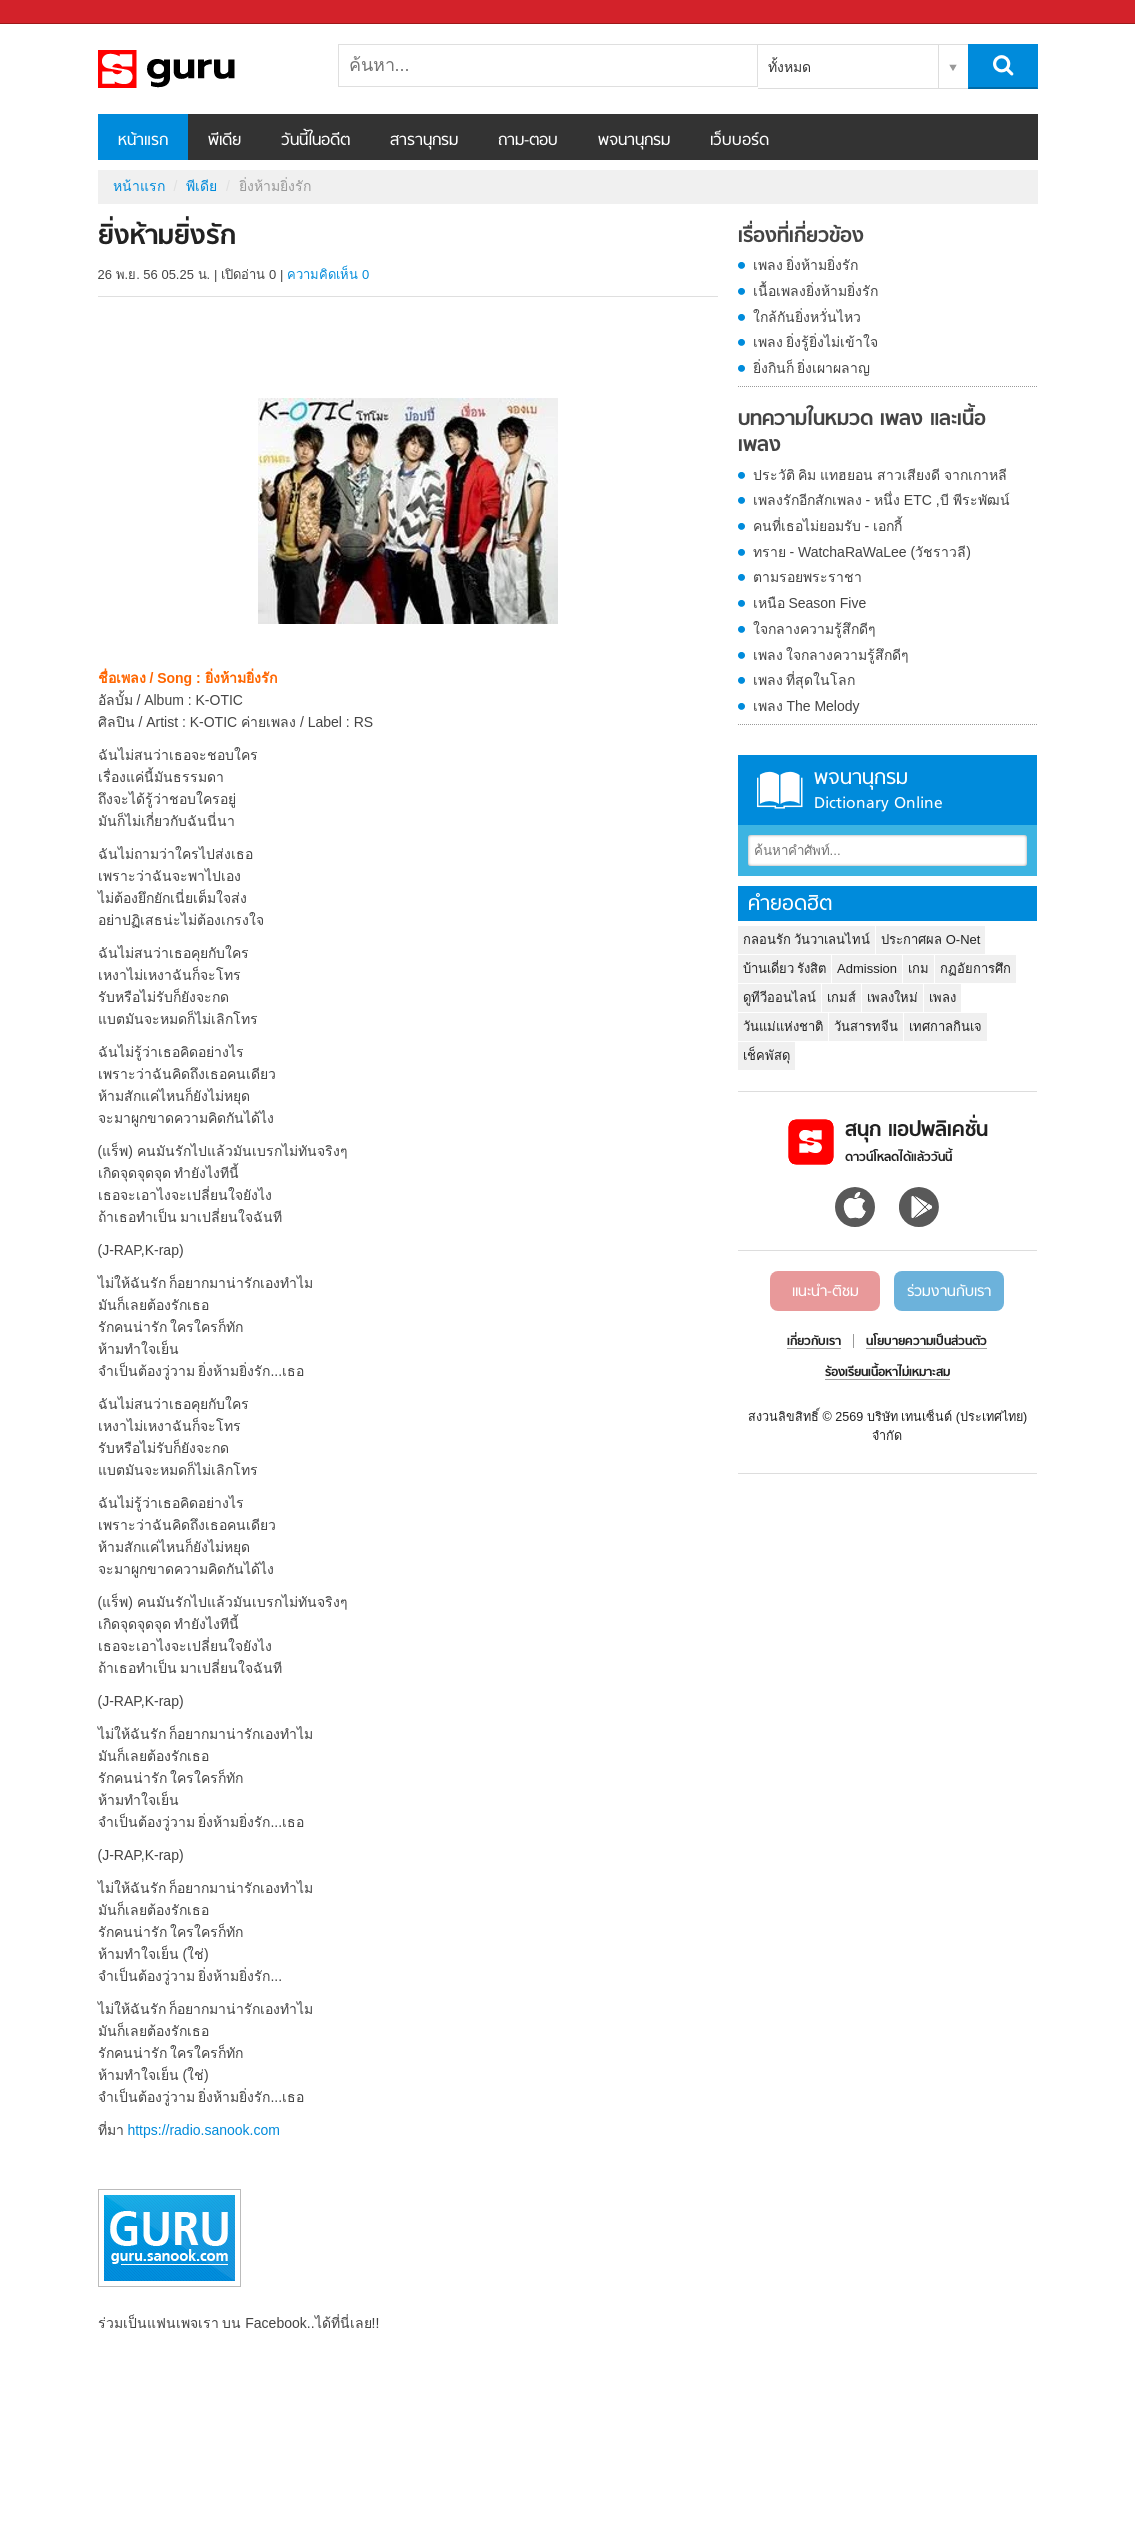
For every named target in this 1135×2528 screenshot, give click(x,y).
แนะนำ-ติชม (825, 1292)
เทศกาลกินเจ (945, 1026)
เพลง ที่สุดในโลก (804, 680)
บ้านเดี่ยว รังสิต (785, 968)
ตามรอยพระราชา (807, 577)
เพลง (942, 997)
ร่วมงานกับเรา (949, 1292)
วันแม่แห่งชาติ (783, 1026)
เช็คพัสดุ (766, 1055)
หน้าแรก (143, 141)
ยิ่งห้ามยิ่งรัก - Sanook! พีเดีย (203, 69)
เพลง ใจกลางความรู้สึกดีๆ (831, 655)
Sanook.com (60, 12)
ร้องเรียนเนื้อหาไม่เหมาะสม (887, 1373)
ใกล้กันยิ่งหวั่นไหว (807, 317)
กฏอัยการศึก (975, 968)
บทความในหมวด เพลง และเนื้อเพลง (862, 432)
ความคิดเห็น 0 (328, 274)
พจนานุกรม (634, 141)
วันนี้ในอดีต (315, 141)
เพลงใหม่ (892, 997)
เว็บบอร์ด (739, 141)
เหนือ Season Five (810, 603)
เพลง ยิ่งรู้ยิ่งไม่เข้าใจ (816, 342)
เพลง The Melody (806, 706)
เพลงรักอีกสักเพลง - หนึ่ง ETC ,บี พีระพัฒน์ (881, 500)
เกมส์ (841, 997)
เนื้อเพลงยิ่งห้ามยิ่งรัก (815, 291)
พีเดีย (224, 141)
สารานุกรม (424, 141)
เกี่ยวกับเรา (814, 1342)
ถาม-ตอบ (528, 141)
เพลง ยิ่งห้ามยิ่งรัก (806, 265)
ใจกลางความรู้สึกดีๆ (814, 629)
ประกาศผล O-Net (930, 939)
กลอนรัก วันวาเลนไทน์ (807, 939)
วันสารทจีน (866, 1026)
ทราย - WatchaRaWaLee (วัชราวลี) (862, 552)
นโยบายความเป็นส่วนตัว (926, 1342)
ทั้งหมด (789, 67)
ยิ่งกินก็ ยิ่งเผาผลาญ (812, 368)
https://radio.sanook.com (203, 2130)
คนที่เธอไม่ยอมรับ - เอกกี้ (827, 526)
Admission (867, 968)
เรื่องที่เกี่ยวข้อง (801, 237)
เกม (918, 968)
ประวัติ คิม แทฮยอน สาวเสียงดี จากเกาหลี (880, 475)
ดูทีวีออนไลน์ (779, 997)
